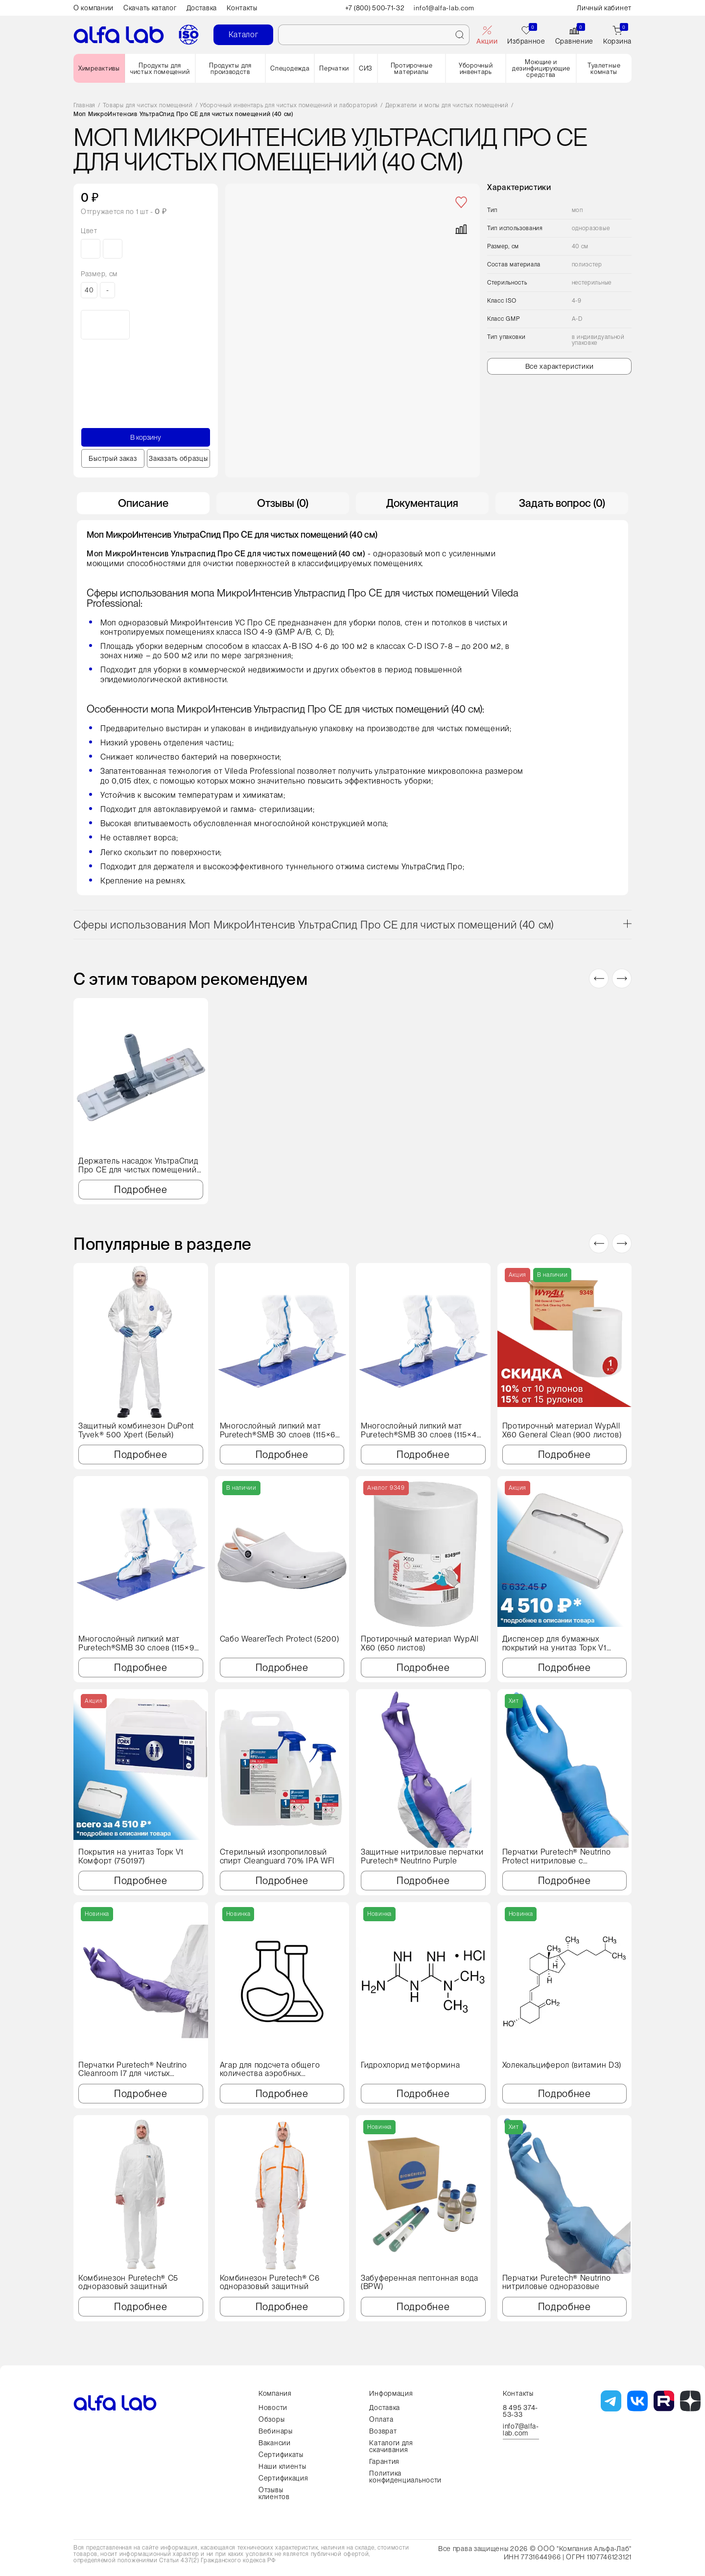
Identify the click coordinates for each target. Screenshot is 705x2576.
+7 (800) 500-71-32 (374, 8)
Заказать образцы (178, 458)
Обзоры (271, 2419)
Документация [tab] (422, 503)
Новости (272, 2407)
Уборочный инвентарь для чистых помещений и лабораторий (289, 105)
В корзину (145, 437)
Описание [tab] (143, 503)
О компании (93, 8)
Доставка (202, 8)
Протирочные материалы (412, 68)
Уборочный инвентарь (476, 68)
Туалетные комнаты (604, 68)
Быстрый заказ (113, 458)
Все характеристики (559, 366)
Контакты (242, 8)
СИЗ (366, 68)
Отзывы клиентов (274, 2493)
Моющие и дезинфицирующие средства (541, 68)
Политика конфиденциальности (405, 2476)
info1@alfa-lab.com (446, 8)
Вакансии (274, 2442)
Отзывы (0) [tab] (282, 503)
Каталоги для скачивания (391, 2446)
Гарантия (384, 2461)
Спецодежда (289, 68)
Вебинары (275, 2431)
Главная (84, 105)
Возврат (383, 2431)
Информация (391, 2393)
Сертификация (283, 2478)
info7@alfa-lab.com (521, 2430)
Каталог (243, 34)
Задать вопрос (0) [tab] (562, 503)
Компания (275, 2393)
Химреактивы (99, 68)
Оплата (381, 2419)
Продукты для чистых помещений (159, 68)
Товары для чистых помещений (148, 105)
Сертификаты (281, 2454)
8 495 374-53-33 (520, 2411)
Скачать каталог (150, 8)
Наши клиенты (282, 2466)
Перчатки (334, 68)
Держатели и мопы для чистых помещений (447, 105)
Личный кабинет (604, 8)
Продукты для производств (230, 68)
